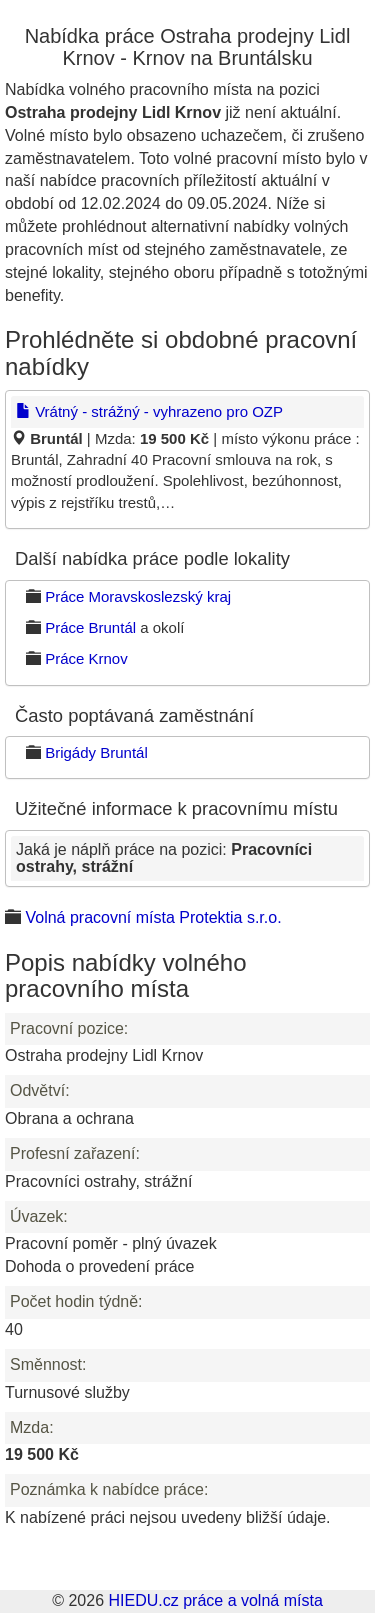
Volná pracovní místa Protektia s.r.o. (153, 917)
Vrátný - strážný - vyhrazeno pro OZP (149, 411)
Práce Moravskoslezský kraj (138, 596)
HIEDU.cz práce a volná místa (215, 1600)
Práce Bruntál (90, 627)
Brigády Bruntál (96, 752)
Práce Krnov (86, 658)
